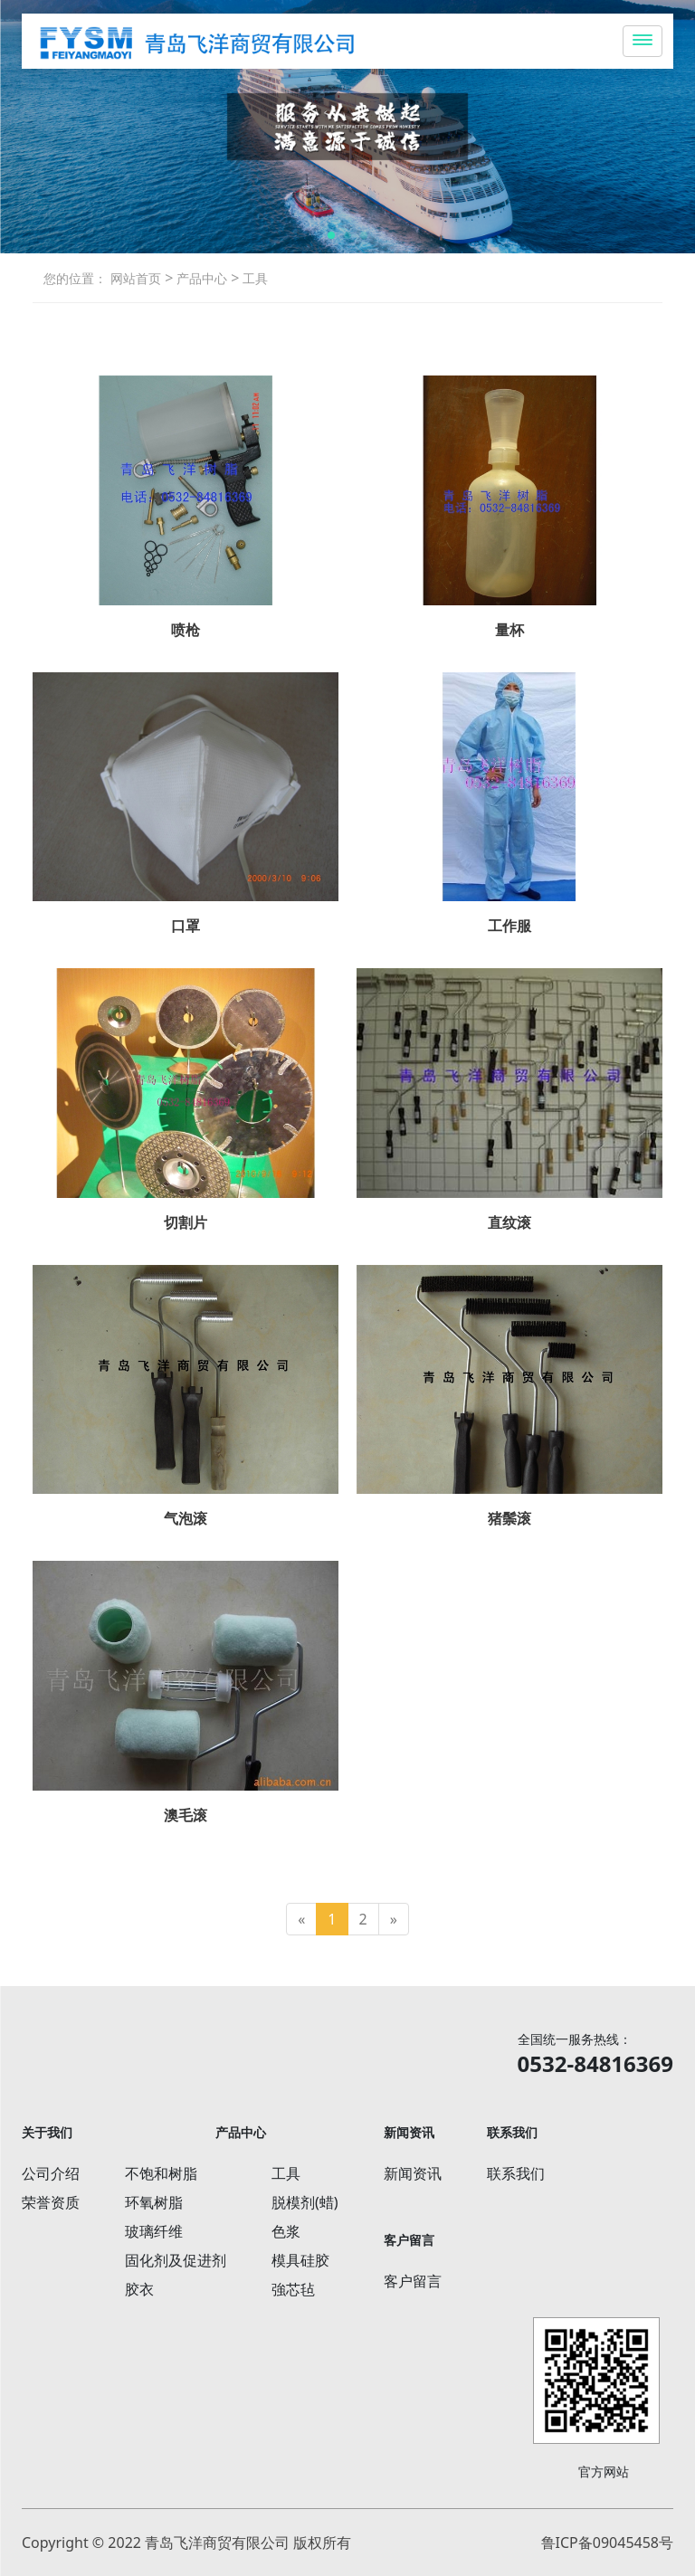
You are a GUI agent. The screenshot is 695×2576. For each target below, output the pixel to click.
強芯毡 (293, 2289)
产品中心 (200, 278)
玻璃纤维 (154, 2231)
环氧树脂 (154, 2202)
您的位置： (75, 278)
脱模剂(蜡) (304, 2202)
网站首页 (135, 278)
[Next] (393, 1919)
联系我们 (516, 2173)
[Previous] (301, 1919)
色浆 (285, 2231)
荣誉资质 (51, 2202)
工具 (253, 278)
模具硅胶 (300, 2260)
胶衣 (139, 2289)
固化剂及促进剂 (175, 2260)
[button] (331, 235)
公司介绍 (51, 2173)
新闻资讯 (413, 2173)
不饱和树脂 (161, 2173)
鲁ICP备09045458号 (607, 2542)
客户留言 (413, 2281)
